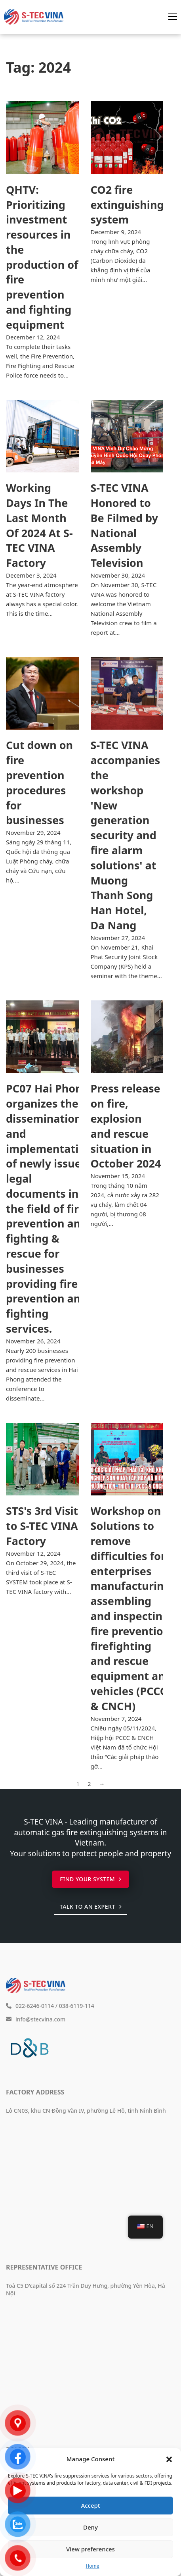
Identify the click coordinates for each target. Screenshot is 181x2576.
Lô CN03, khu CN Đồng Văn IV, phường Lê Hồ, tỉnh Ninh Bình (86, 2110)
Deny (90, 2527)
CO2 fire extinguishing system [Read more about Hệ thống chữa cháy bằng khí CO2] (127, 204)
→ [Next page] (102, 1784)
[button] (169, 2459)
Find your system (90, 1879)
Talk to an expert (90, 1906)
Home (92, 2566)
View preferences (90, 2549)
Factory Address (35, 2092)
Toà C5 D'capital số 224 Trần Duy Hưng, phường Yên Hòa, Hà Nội (85, 2289)
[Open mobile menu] (172, 16)
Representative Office (44, 2267)
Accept (90, 2505)
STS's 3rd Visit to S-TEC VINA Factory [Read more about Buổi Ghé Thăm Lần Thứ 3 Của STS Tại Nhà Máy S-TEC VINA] (42, 1525)
